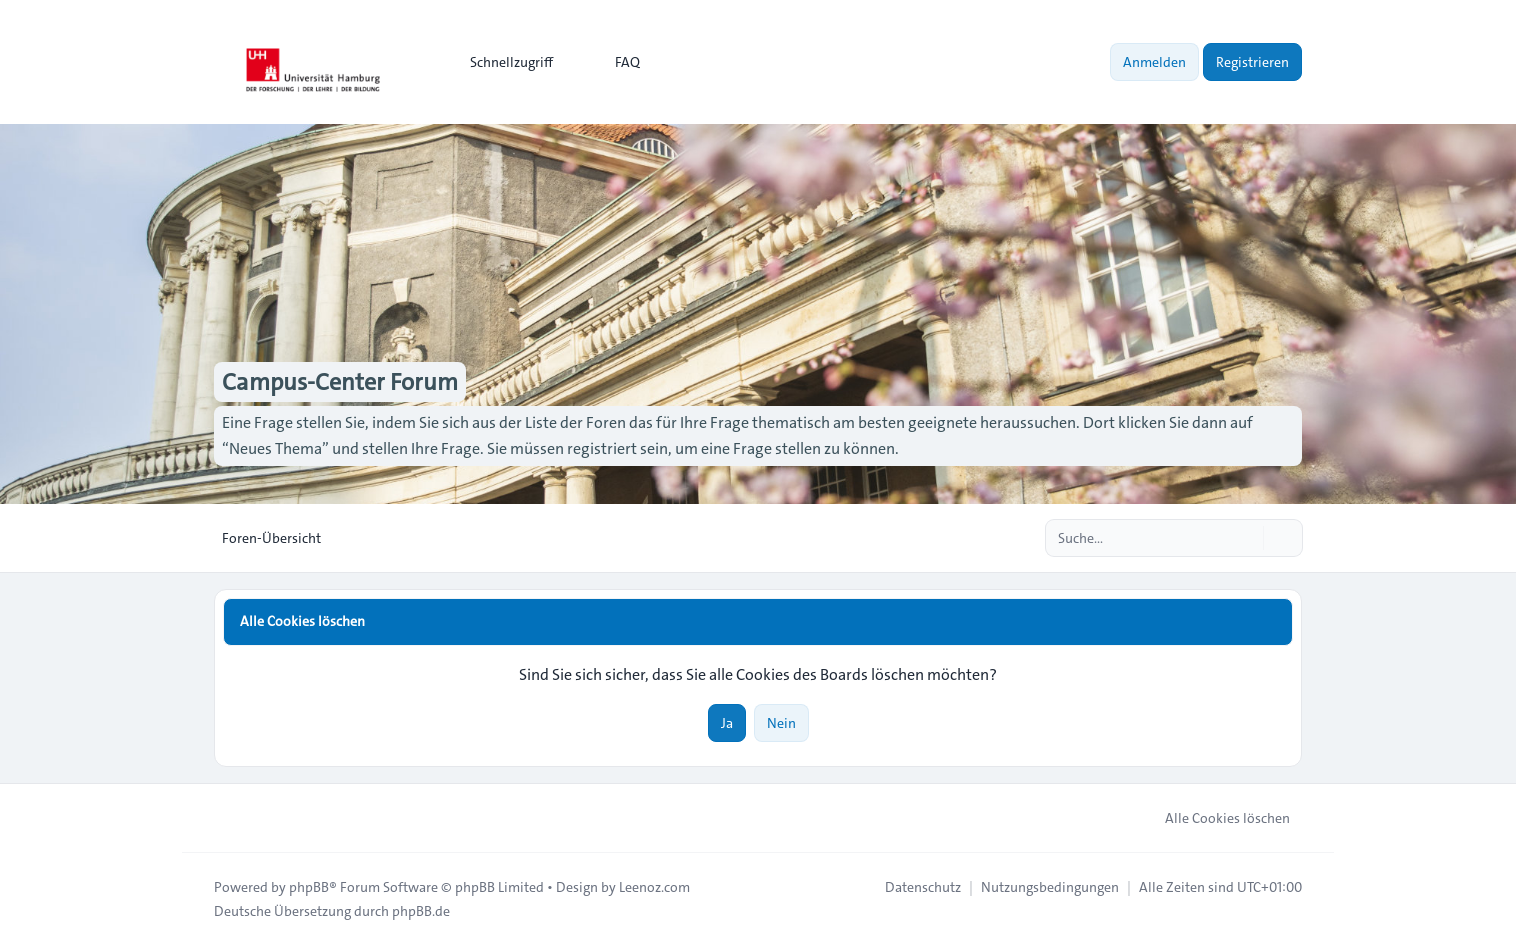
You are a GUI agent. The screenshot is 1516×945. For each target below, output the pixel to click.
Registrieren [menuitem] (1252, 62)
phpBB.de (421, 911)
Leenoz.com (654, 887)
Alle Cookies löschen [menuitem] (1214, 818)
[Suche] (1246, 538)
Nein (781, 723)
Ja (727, 723)
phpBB (309, 887)
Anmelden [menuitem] (1154, 62)
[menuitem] (502, 62)
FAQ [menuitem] (614, 62)
